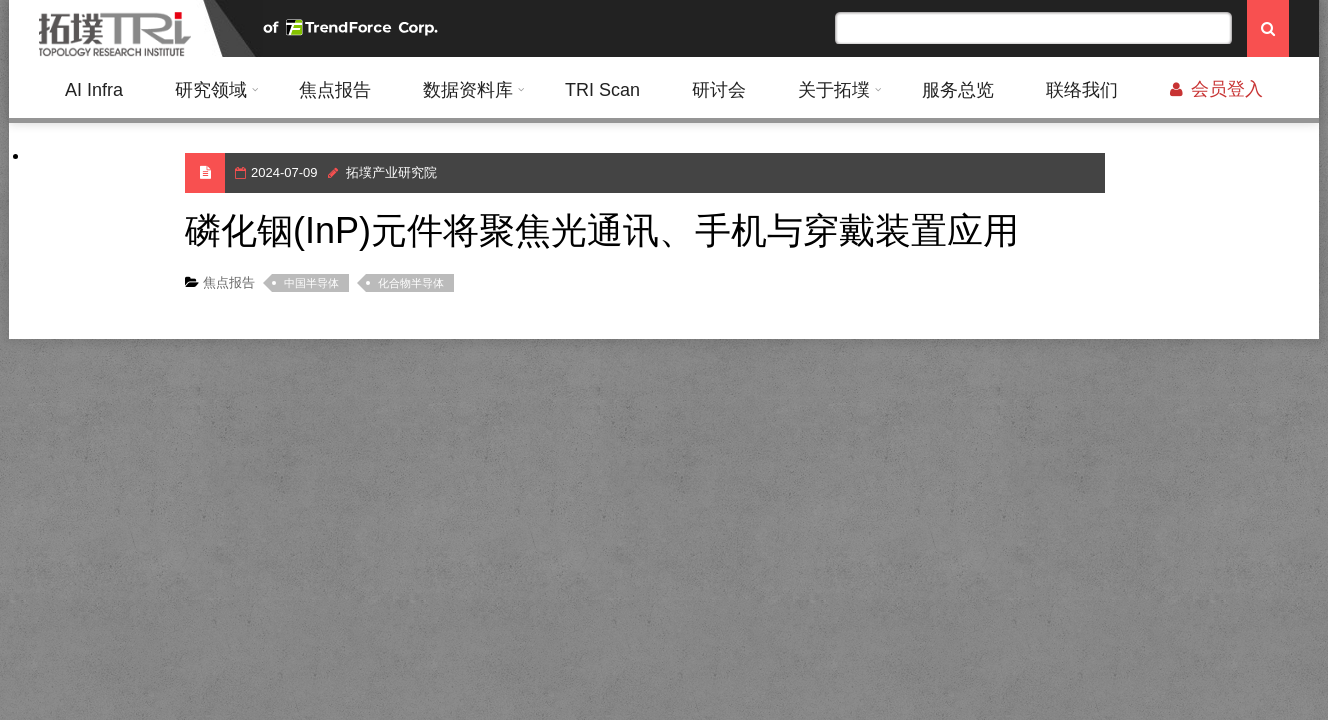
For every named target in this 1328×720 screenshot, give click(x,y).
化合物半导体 (411, 283)
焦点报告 (335, 90)
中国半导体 (311, 283)
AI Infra (94, 90)
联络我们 (1082, 90)
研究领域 (211, 90)
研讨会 (719, 90)
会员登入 (1216, 89)
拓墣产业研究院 (391, 172)
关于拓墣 (834, 90)
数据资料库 (468, 90)
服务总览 (958, 90)
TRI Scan (602, 90)
